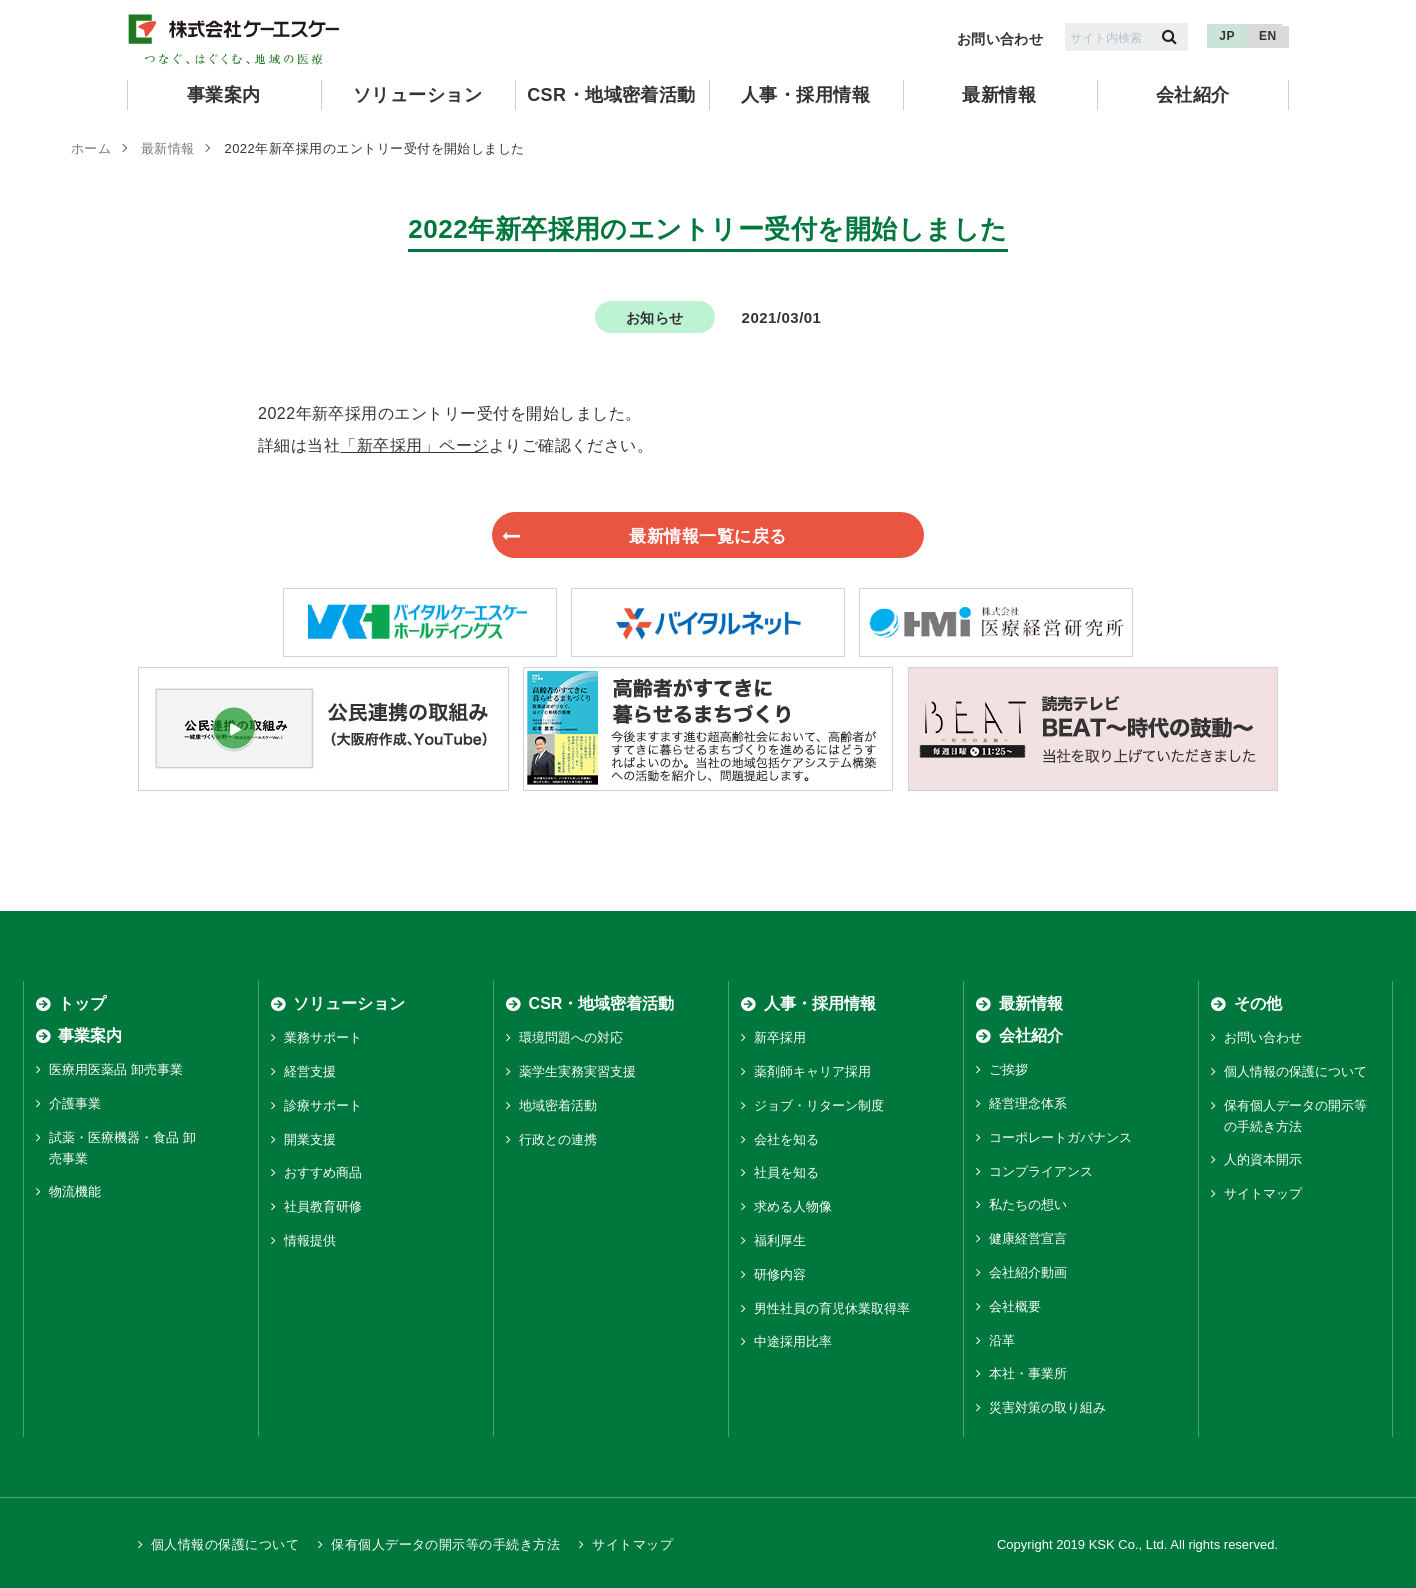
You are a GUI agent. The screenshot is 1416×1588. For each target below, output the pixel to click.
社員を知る (786, 1173)
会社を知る (786, 1140)
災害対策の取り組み (1047, 1408)
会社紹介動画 (1028, 1273)
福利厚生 (780, 1241)
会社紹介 (1193, 95)
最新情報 (999, 95)
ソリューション (417, 95)
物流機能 (75, 1192)
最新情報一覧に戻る (689, 535)
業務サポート (323, 1038)
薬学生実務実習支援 (577, 1072)
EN (1268, 36)
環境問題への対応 (571, 1038)
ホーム (91, 148)
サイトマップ (1263, 1194)
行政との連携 (558, 1140)
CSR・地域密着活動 (611, 95)
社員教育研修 (323, 1207)
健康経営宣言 (1028, 1239)
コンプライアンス (1041, 1172)
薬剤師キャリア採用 (812, 1072)
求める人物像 (793, 1207)
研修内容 (780, 1275)
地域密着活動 (558, 1106)
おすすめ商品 (323, 1173)
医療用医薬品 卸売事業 (116, 1070)
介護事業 (75, 1104)
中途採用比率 (793, 1342)
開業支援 (310, 1140)
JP (1227, 36)
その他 (1258, 1004)
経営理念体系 (1028, 1104)
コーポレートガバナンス (1060, 1138)
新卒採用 (780, 1038)
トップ (82, 1004)
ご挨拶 (1008, 1070)
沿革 (1002, 1341)
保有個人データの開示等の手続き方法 (445, 1545)
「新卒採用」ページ (414, 445)
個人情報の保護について (1295, 1072)
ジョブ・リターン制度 (819, 1106)
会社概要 (1015, 1307)
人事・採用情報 (805, 95)
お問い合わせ (1000, 39)
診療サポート (323, 1106)
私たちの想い (1028, 1205)
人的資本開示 (1263, 1160)
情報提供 (310, 1241)
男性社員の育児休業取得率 (832, 1309)
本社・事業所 (1028, 1374)
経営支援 (310, 1072)
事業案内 (224, 95)
